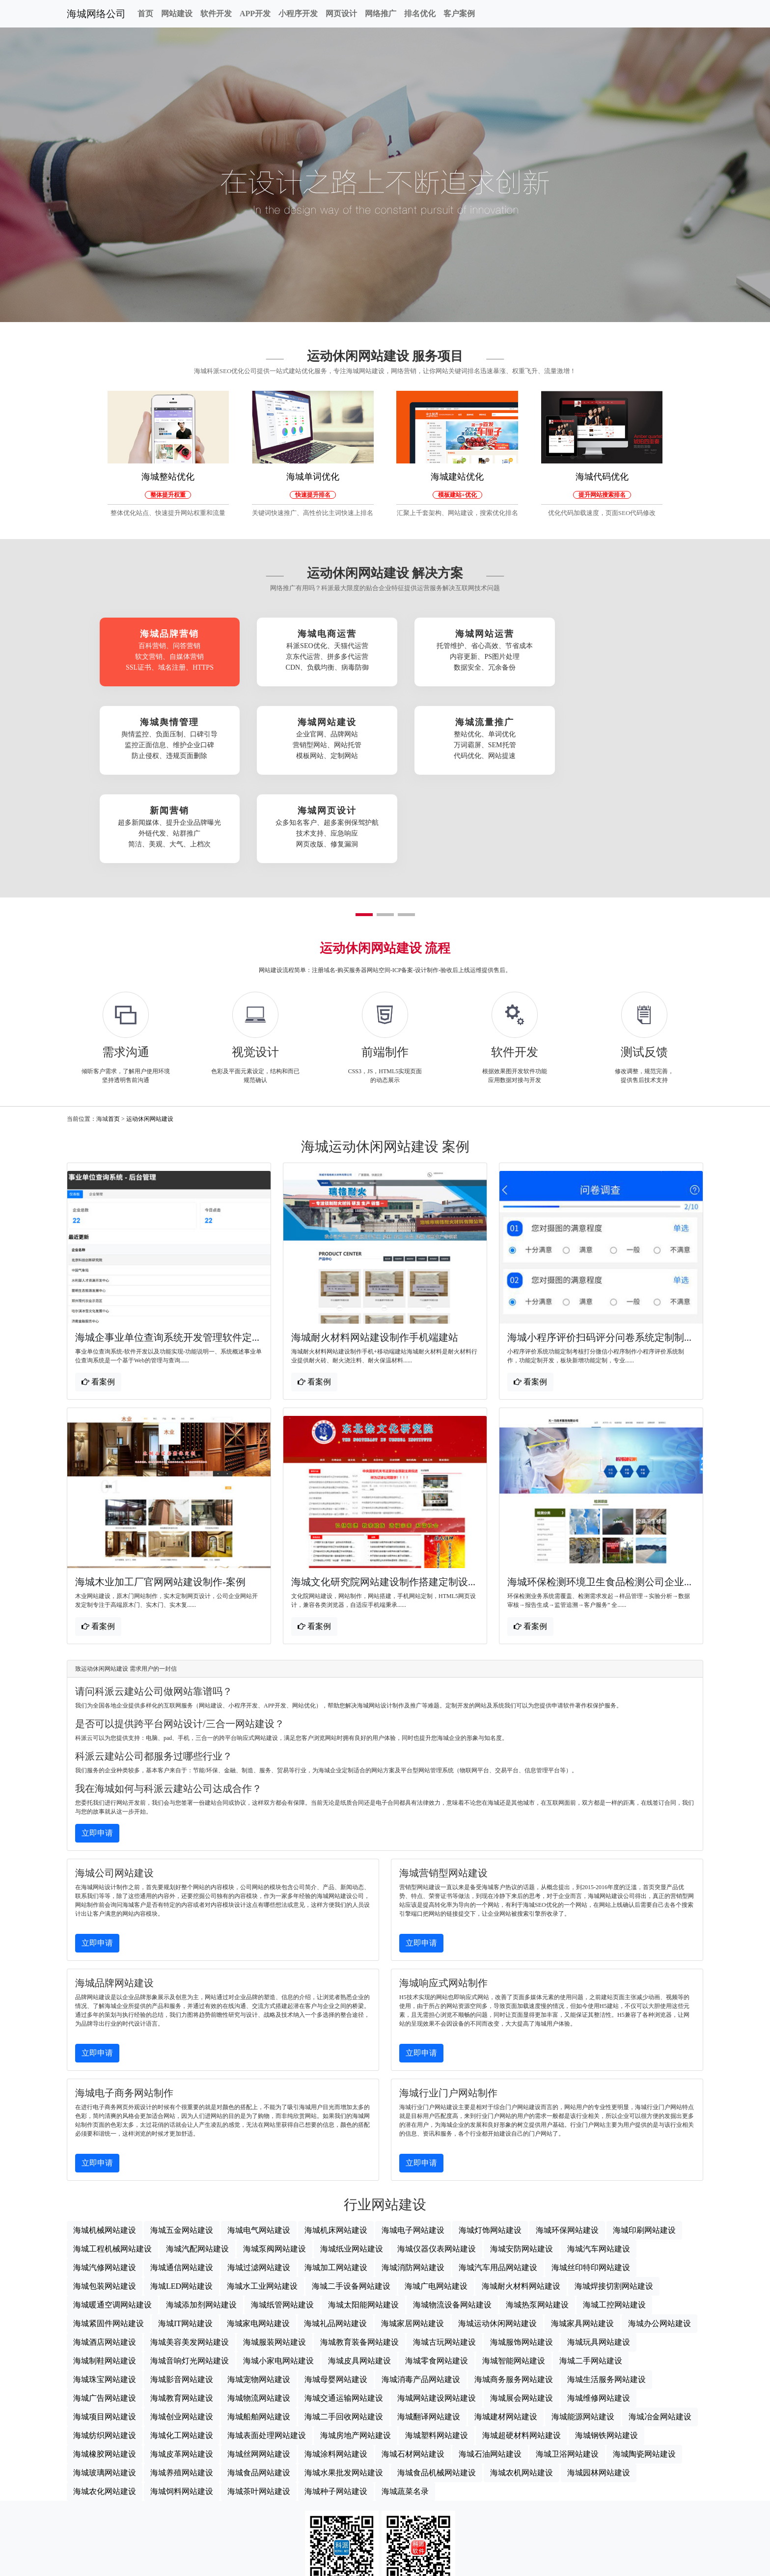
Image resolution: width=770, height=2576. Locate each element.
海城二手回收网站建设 (343, 2330)
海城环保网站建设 (567, 2143)
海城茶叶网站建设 (258, 2404)
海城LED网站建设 (181, 2199)
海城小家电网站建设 (278, 2274)
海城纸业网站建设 (351, 2162)
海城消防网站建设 (413, 2180)
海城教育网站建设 (181, 2311)
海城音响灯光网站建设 (189, 2274)
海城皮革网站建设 (181, 2367)
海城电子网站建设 (413, 2143)
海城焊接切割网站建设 (614, 2199)
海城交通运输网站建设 (343, 2311)
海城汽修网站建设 (104, 2180)
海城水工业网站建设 (262, 2199)
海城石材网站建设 (413, 2367)
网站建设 (176, 13)
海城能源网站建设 (582, 2330)
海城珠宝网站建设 (104, 2292)
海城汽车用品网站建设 (498, 2180)
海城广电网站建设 (436, 2199)
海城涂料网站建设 (335, 2367)
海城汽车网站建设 (598, 2162)
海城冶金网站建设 (660, 2330)
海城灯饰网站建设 (490, 2143)
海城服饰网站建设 (521, 2255)
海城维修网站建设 (598, 2311)
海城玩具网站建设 (598, 2255)
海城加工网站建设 (335, 2180)
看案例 (98, 1294)
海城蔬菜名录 (405, 2404)
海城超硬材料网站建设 (521, 2348)
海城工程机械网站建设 (112, 2162)
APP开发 (255, 13)
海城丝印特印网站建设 (590, 2180)
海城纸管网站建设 (282, 2218)
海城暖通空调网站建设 (112, 2218)
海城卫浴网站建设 (567, 2367)
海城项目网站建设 (104, 2330)
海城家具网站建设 (582, 2236)
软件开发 (216, 13)
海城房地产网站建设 (355, 2348)
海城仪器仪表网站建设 (436, 2162)
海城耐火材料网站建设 (521, 2199)
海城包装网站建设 (104, 2199)
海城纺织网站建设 (104, 2348)
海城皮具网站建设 (359, 2274)
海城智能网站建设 (513, 2274)
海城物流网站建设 (258, 2311)
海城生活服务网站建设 (606, 2292)
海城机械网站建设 (104, 2143)
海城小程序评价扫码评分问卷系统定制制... (599, 1250)
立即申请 (97, 1746)
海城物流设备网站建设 (452, 2218)
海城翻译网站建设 (428, 2330)
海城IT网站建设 (185, 2236)
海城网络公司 (96, 13)
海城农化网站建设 (104, 2404)
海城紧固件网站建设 (108, 2236)
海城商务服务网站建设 (513, 2292)
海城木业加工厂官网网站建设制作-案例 (160, 1495)
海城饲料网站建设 (181, 2404)
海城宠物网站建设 (258, 2292)
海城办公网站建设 (659, 2236)
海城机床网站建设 (335, 2143)
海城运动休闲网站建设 (497, 2236)
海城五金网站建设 (181, 2143)
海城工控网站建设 (614, 2218)
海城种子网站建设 (335, 2404)
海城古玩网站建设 (444, 2255)
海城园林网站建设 (598, 2386)
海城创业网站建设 (181, 2330)
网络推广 (380, 13)
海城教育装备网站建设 (359, 2255)
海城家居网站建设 (412, 2236)
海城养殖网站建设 (181, 2386)
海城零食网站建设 (436, 2274)
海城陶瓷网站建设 (644, 2367)
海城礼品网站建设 (335, 2236)
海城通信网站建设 (181, 2180)
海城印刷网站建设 (644, 2143)
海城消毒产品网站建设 (421, 2292)
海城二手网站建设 (590, 2274)
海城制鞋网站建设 (104, 2274)
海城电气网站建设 (258, 2143)
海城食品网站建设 (258, 2386)
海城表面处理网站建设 (266, 2348)
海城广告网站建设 (104, 2311)
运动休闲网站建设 (149, 1031)
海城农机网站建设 (521, 2386)
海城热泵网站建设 (537, 2218)
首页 (145, 13)
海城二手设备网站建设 (351, 2199)
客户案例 (459, 13)
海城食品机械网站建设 (436, 2386)
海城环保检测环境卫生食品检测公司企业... (599, 1495)
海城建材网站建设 (505, 2330)
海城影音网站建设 (181, 2292)
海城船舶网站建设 (258, 2330)
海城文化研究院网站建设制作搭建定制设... (383, 1495)
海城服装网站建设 (274, 2255)
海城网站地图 (385, 2564)
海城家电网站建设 (258, 2236)
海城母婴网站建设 (335, 2292)
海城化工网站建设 (181, 2348)
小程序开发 (298, 13)
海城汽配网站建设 (197, 2162)
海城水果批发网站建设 (343, 2386)
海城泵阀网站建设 (274, 2162)
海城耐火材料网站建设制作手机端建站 (374, 1250)
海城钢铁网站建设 (606, 2348)
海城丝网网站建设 (258, 2367)
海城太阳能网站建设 (363, 2218)
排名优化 (420, 13)
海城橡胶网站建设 (104, 2367)
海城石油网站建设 (490, 2367)
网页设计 (341, 13)
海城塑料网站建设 (436, 2348)
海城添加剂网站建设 (201, 2218)
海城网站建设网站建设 (436, 2311)
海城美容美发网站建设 (189, 2255)
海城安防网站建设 (521, 2162)
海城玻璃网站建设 (104, 2386)
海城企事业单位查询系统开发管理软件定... (167, 1250)
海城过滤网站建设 (258, 2180)
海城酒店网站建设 (104, 2255)
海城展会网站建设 (521, 2311)
